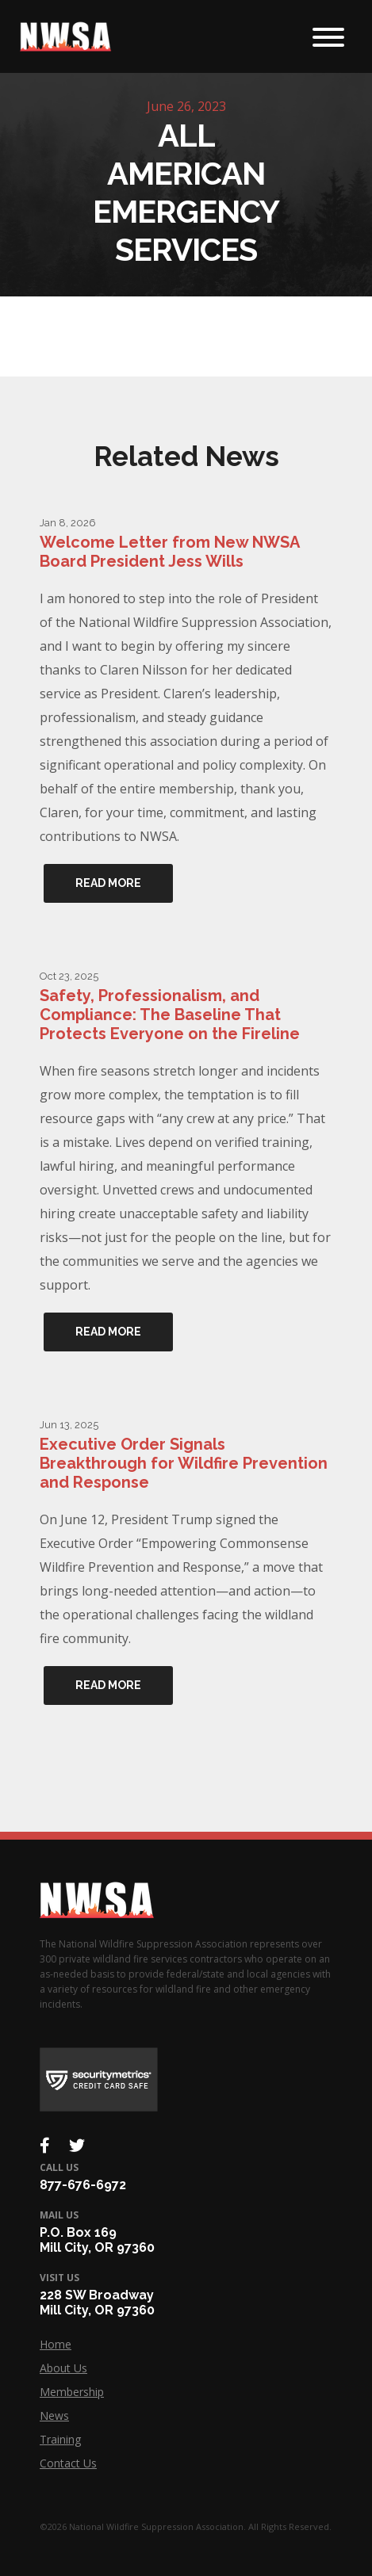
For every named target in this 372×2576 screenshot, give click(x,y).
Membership (72, 2391)
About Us (63, 2367)
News (54, 2415)
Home (55, 2344)
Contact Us (68, 2463)
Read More (108, 883)
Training (60, 2439)
